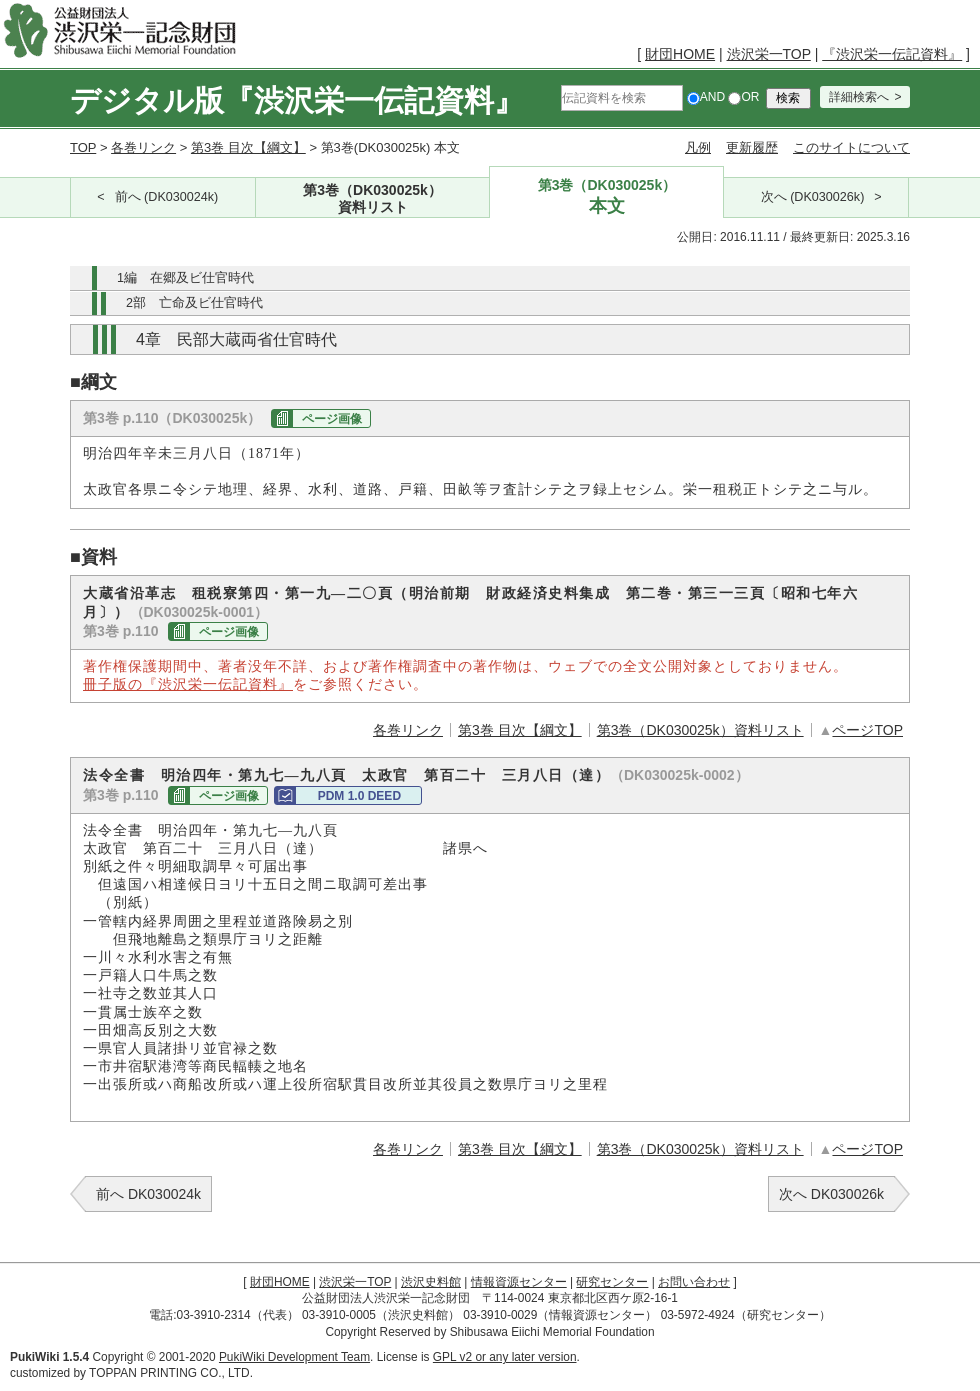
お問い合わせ (694, 1282)
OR (743, 97)
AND (706, 97)
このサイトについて (851, 147)
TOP (83, 147)
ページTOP (867, 730)
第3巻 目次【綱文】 (248, 147)
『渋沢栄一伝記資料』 (892, 54)
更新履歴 (752, 147)
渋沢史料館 (431, 1282)
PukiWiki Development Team (294, 1357)
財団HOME (680, 54)
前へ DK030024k (148, 1194)
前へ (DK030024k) (167, 197)
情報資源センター (519, 1282)
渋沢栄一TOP (769, 54)
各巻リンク (143, 147)
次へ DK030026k (831, 1194)
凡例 (698, 147)
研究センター (612, 1282)
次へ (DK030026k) (813, 197)
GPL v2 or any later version (505, 1357)
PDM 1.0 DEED (359, 796)
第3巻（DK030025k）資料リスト (700, 730)
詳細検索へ (859, 97)
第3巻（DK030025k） (373, 199)
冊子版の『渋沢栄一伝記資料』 (188, 684)
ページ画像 (332, 419)
